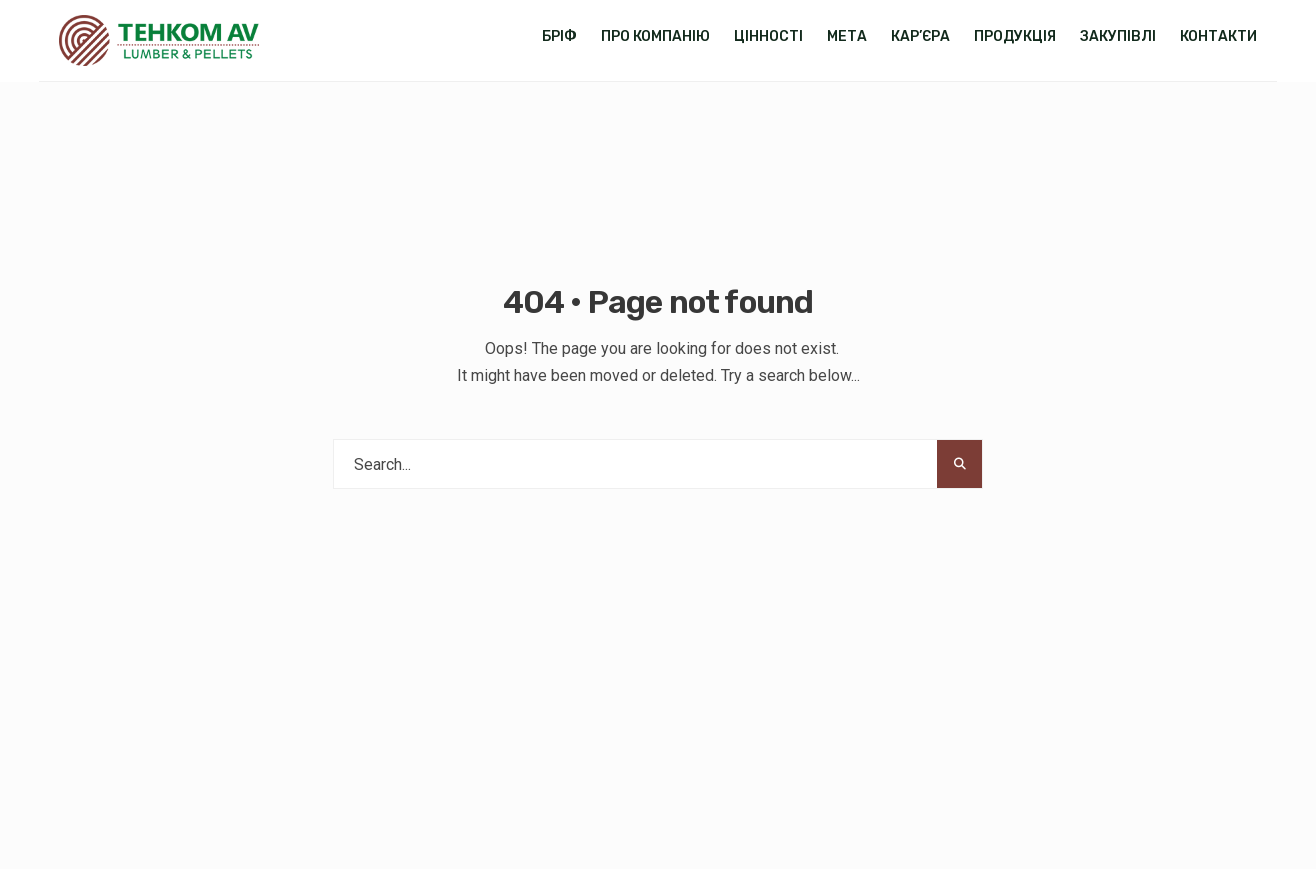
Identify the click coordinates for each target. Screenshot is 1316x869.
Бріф (559, 36)
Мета (847, 36)
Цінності (768, 36)
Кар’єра (920, 36)
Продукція (1015, 36)
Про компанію (655, 36)
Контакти (1218, 36)
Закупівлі (1118, 36)
